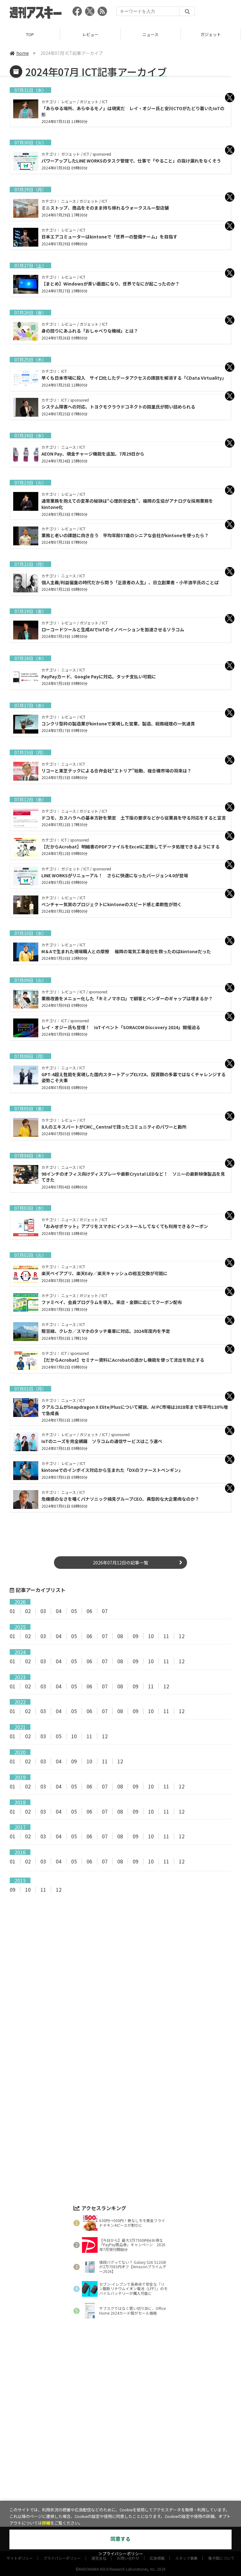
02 (28, 1611)
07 (105, 1611)
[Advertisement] (120, 1960)
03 (43, 1611)
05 (74, 1611)
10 (151, 1636)
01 (12, 1611)
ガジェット (211, 34)
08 (120, 1636)
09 (135, 1636)
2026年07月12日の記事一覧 (120, 1562)
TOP (30, 34)
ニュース (150, 34)
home (19, 53)
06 (89, 1611)
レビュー (90, 34)
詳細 (46, 2523)
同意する (120, 2539)
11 (166, 1636)
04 (59, 1611)
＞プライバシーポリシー (120, 2554)
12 (182, 1636)
